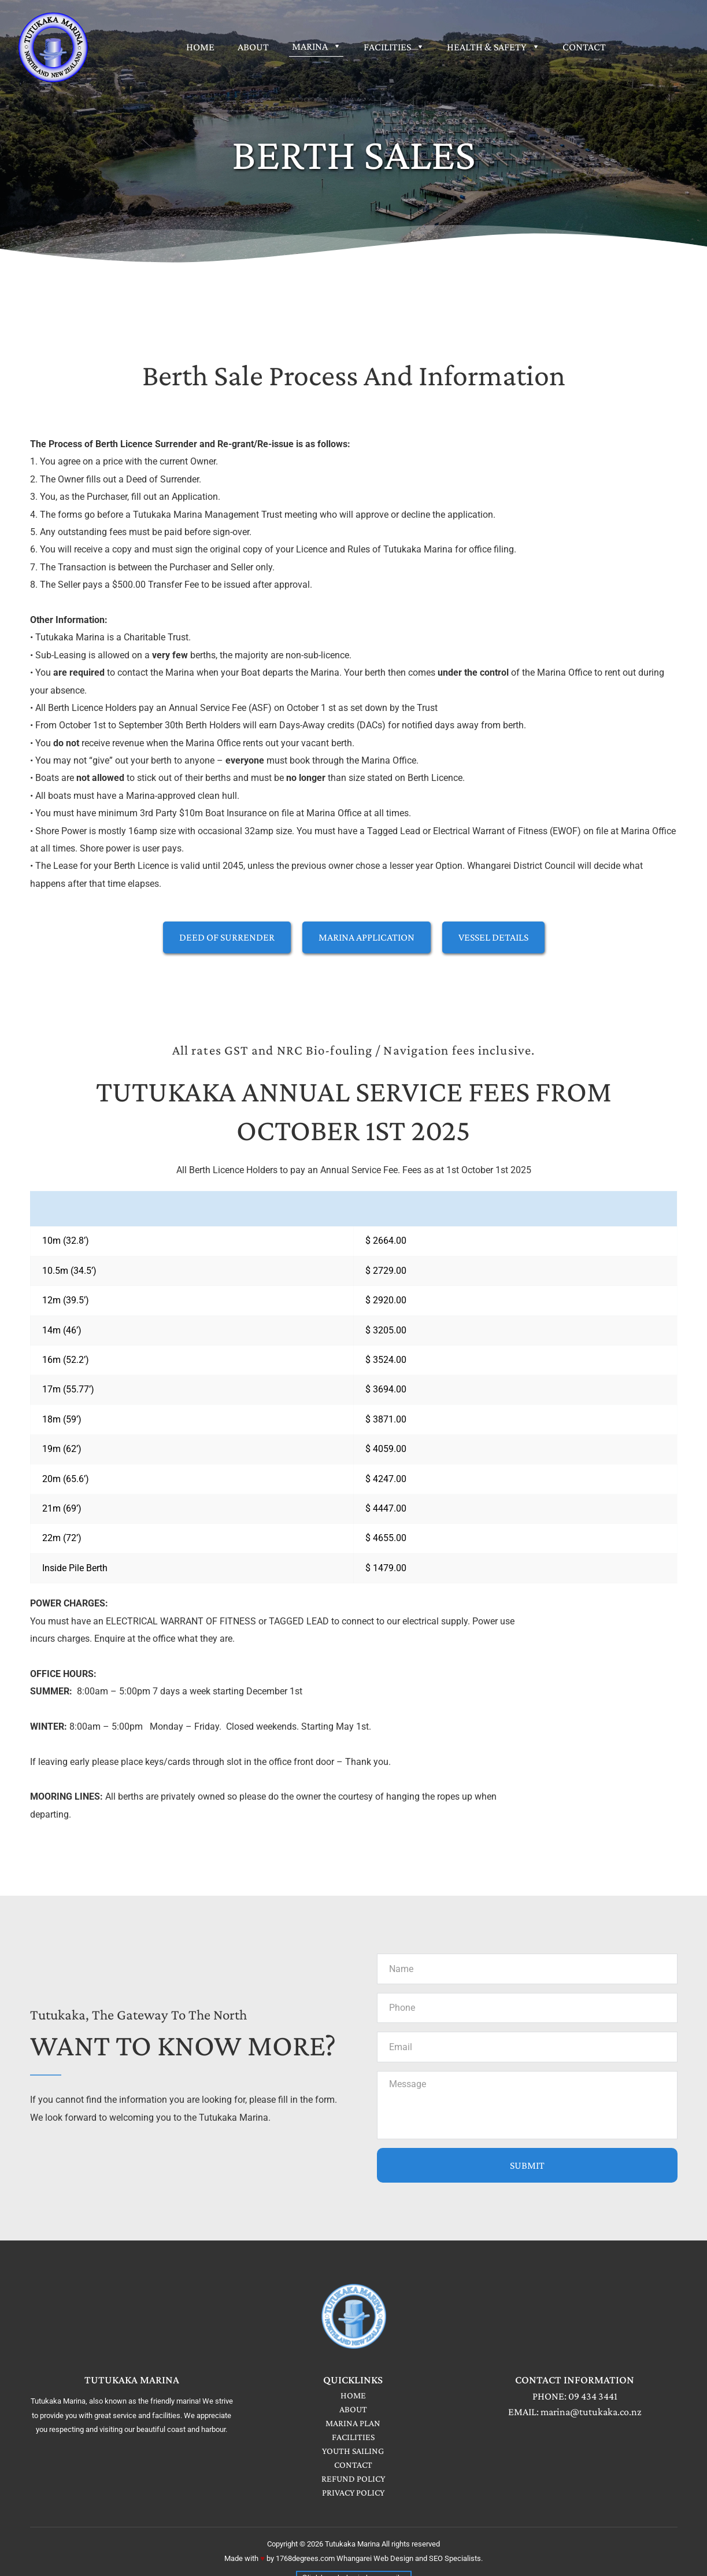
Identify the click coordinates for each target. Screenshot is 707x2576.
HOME (353, 2398)
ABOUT (353, 2412)
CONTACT (353, 2467)
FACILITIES (353, 2440)
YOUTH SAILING (353, 2454)
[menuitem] (200, 47)
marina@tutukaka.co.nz (591, 2414)
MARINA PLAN (352, 2426)
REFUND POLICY (353, 2481)
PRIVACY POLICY (353, 2495)
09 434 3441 (592, 2399)
